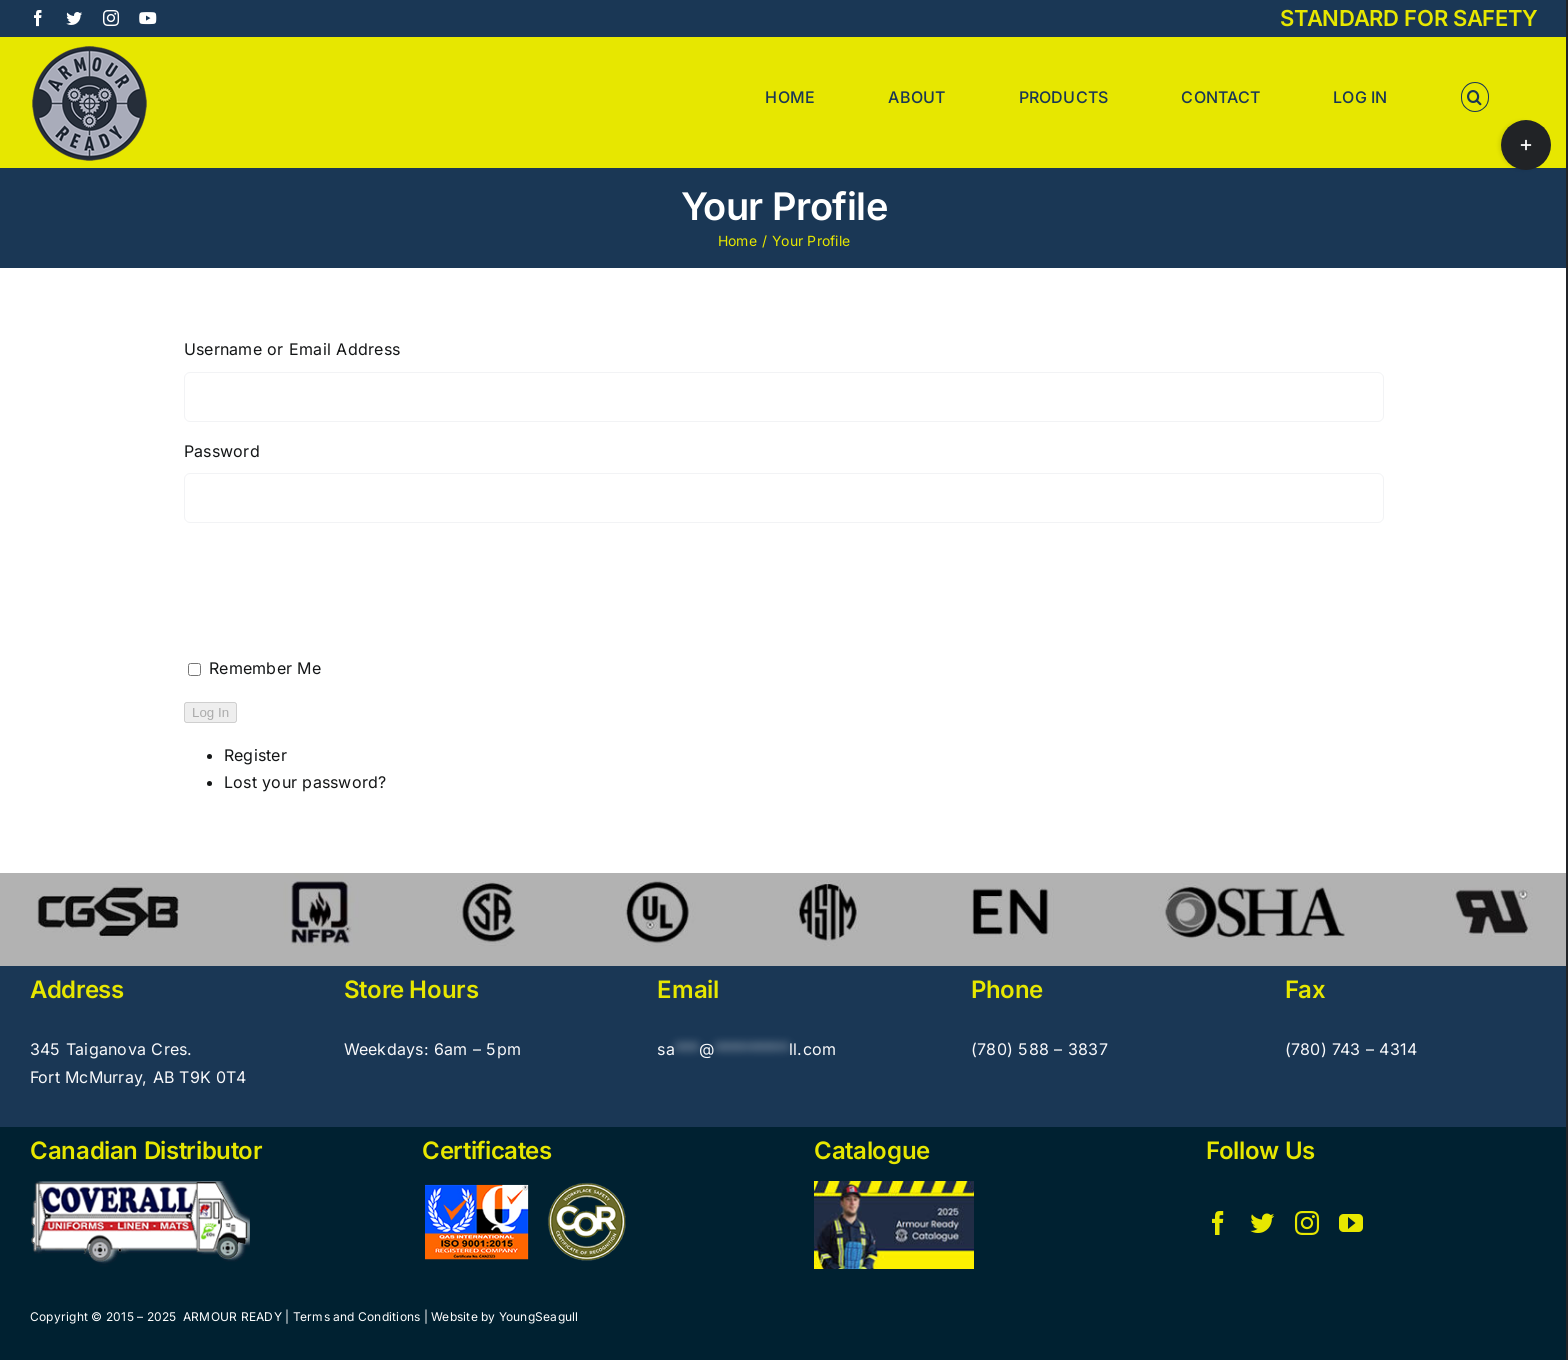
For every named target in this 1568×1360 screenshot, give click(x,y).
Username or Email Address (292, 349)
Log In (210, 712)
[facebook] (1218, 1223)
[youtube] (1351, 1223)
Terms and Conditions (357, 1316)
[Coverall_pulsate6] (140, 1189)
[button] (1475, 97)
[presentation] (336, 606)
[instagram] (1307, 1223)
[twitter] (1262, 1223)
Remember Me (265, 668)
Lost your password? (305, 782)
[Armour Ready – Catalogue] (894, 1189)
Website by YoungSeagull (505, 1316)
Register (255, 755)
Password (222, 451)
